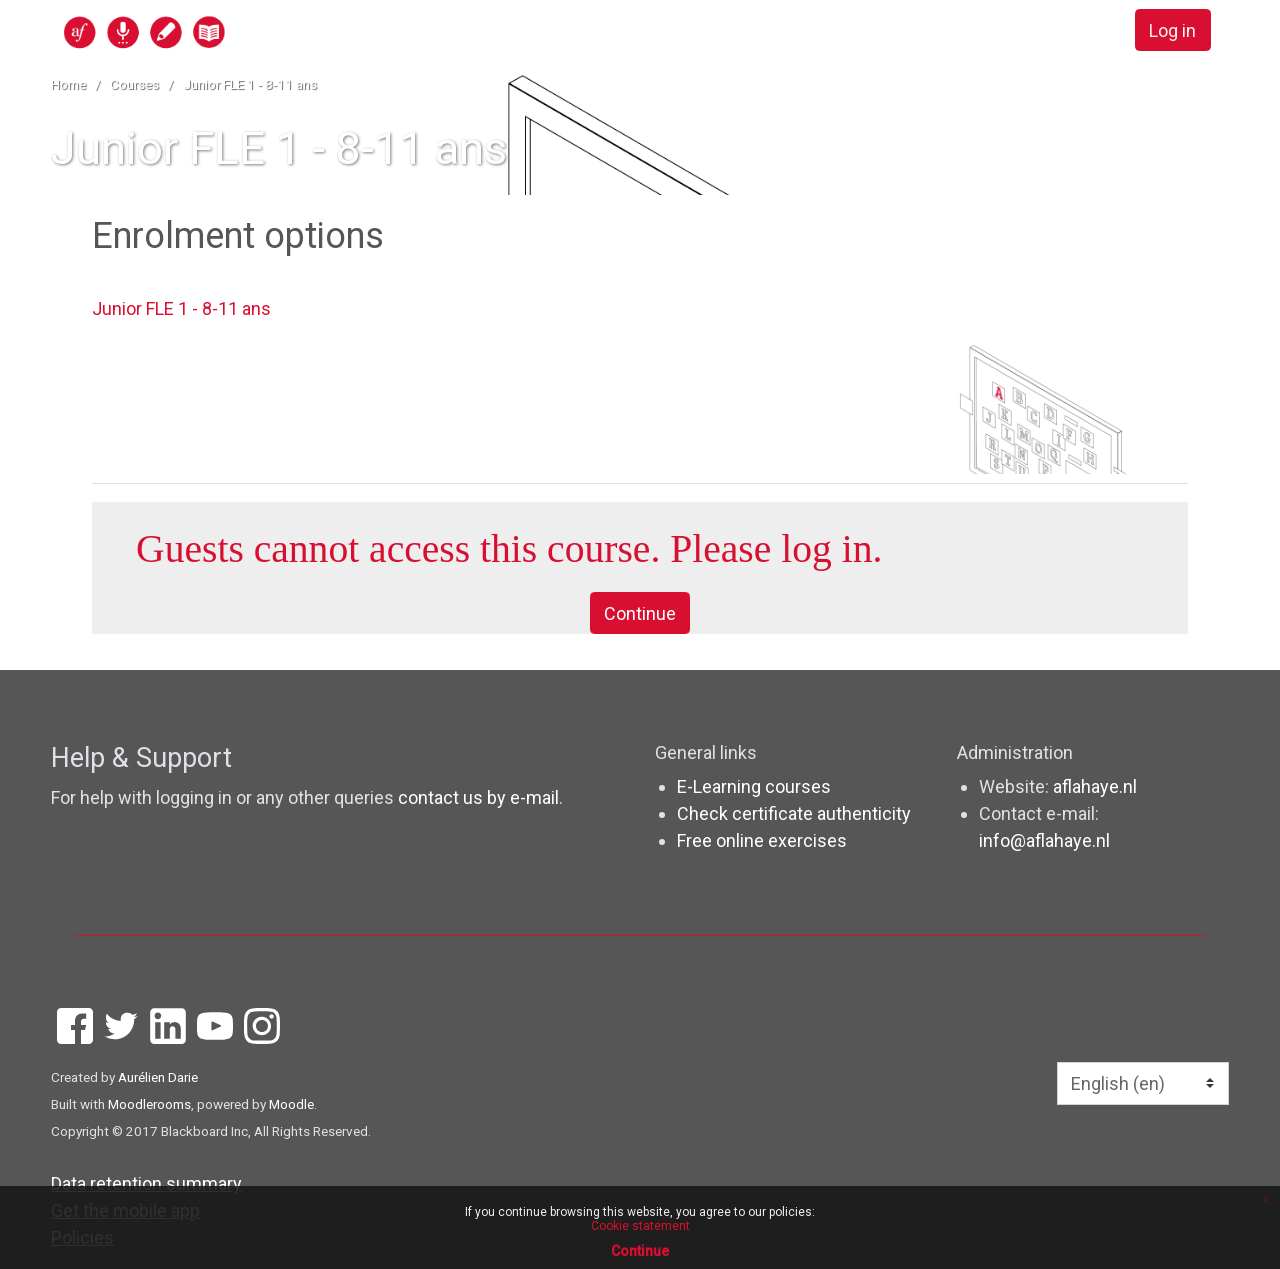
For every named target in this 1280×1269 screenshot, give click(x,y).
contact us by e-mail (478, 797)
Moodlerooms (149, 1104)
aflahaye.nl (1095, 786)
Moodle (291, 1104)
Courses (134, 84)
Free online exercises (762, 840)
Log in (1172, 30)
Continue (640, 613)
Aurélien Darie (158, 1077)
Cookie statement (640, 1226)
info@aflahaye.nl (1044, 840)
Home (68, 84)
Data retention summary (146, 1183)
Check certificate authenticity (794, 813)
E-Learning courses (754, 786)
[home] (222, 31)
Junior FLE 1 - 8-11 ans (250, 84)
